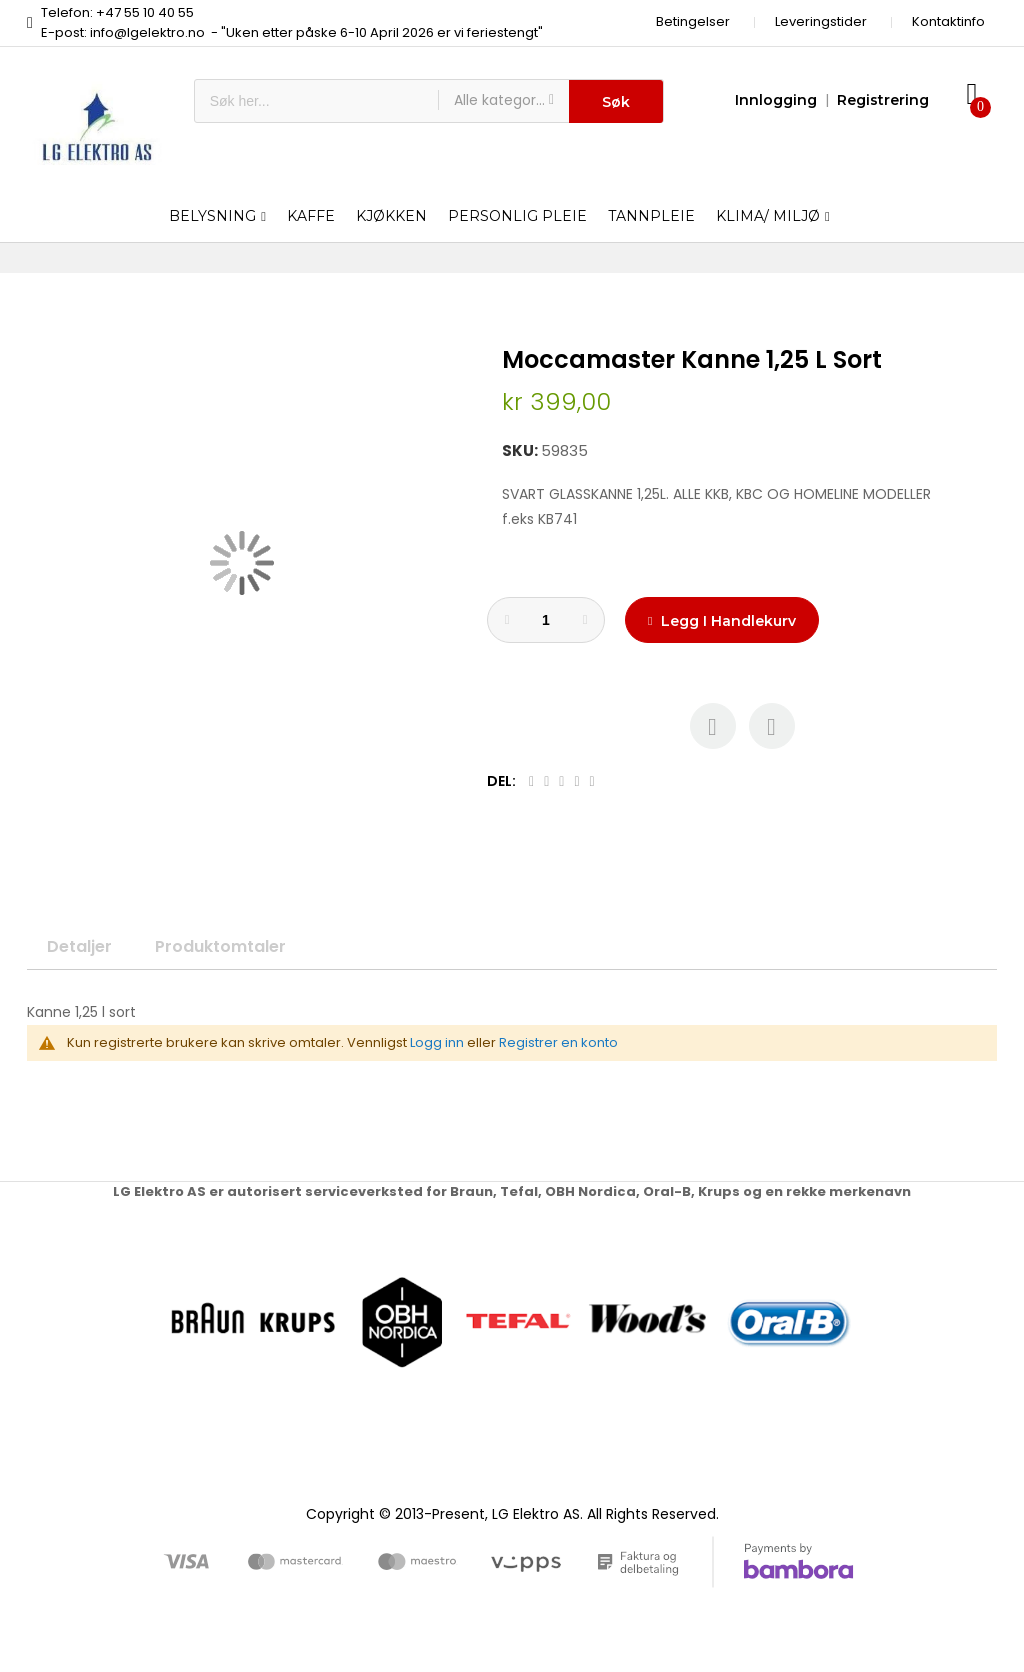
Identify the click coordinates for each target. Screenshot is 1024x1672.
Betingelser (693, 21)
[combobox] (316, 101)
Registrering (883, 100)
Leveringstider (821, 21)
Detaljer (79, 946)
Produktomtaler (220, 946)
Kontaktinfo (948, 21)
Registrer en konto (558, 1042)
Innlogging (776, 100)
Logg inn (437, 1042)
